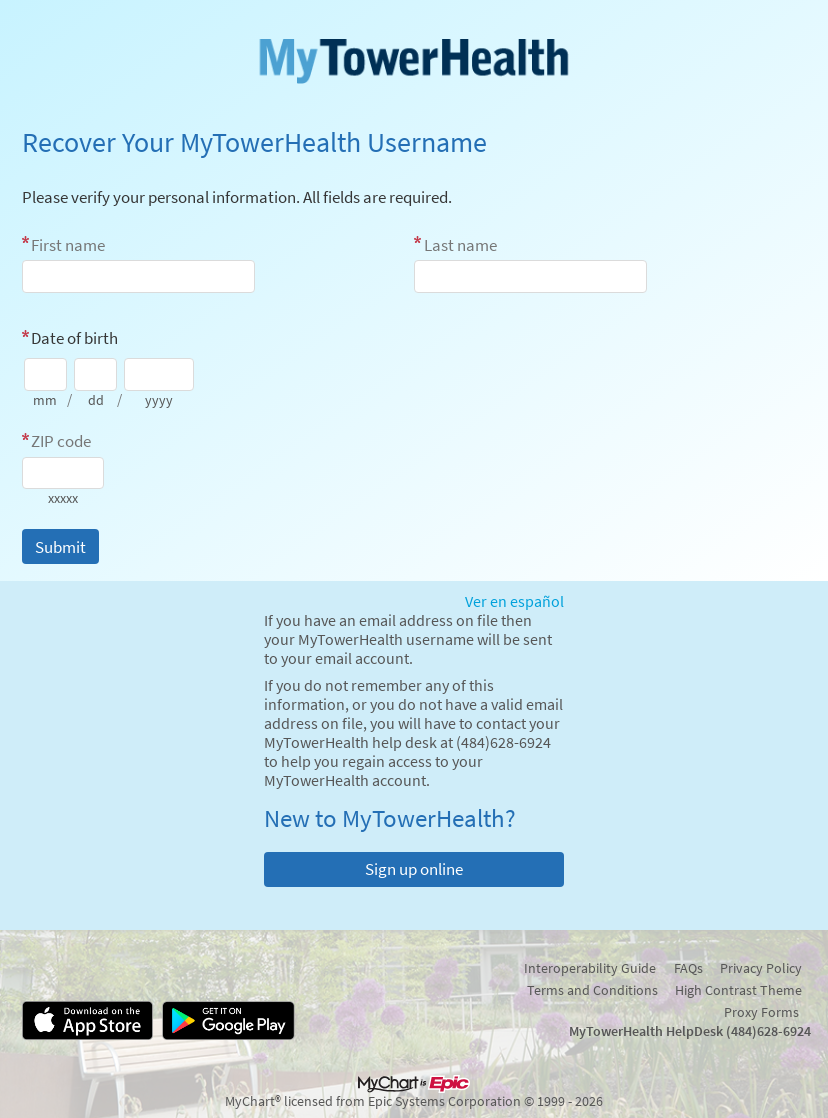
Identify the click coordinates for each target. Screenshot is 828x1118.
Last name (460, 245)
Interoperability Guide (590, 968)
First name (68, 245)
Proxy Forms (761, 1012)
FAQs (688, 968)
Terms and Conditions (592, 990)
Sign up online (414, 869)
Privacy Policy (761, 968)
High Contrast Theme (738, 990)
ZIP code (61, 441)
